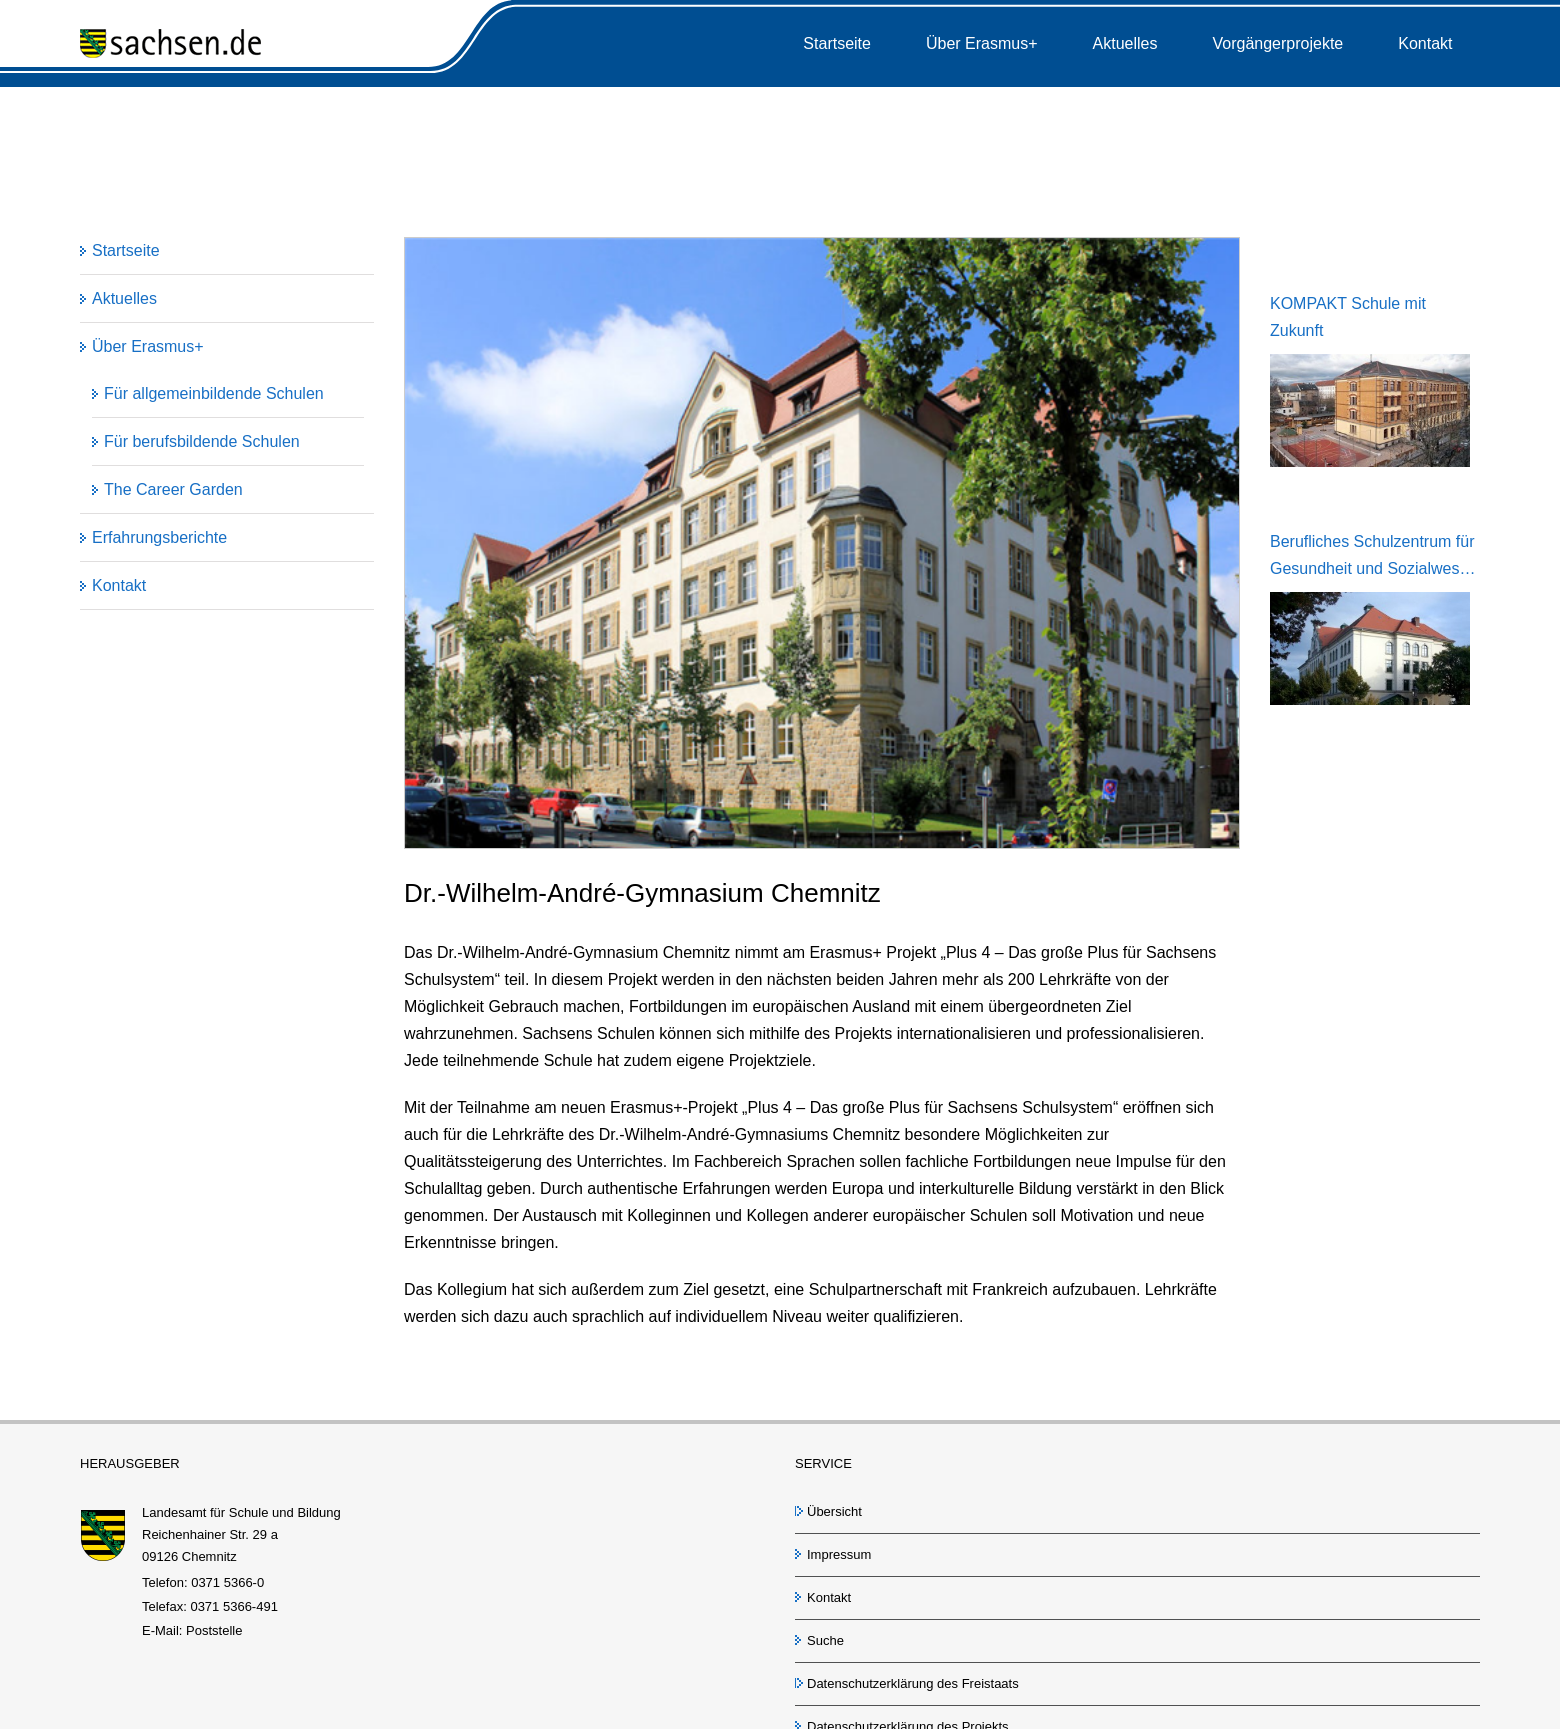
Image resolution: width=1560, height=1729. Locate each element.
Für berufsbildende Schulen (202, 441)
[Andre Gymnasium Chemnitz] (822, 543)
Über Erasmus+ (148, 346)
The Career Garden (173, 489)
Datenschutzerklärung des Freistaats (913, 1683)
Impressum (839, 1554)
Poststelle (214, 1630)
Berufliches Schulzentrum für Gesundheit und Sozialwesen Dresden (1373, 557)
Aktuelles (124, 298)
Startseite (126, 250)
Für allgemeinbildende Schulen (214, 393)
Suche (825, 1640)
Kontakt (119, 585)
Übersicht (834, 1511)
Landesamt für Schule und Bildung (241, 1512)
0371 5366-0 (227, 1582)
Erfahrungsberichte (159, 537)
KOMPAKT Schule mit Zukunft (1348, 317)
